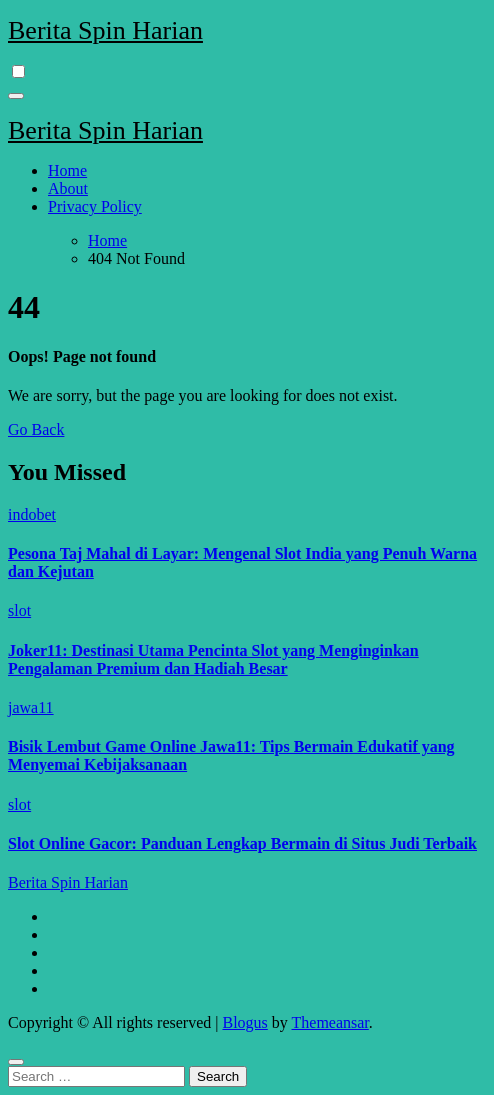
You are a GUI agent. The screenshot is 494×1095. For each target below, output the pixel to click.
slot (19, 610)
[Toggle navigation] (16, 96)
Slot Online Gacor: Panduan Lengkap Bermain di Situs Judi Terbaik (242, 843)
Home (67, 170)
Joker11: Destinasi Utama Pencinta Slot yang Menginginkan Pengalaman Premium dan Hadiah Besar (213, 659)
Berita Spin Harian (105, 30)
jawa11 (31, 707)
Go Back (36, 429)
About (68, 188)
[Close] (16, 1062)
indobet (32, 514)
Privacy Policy (95, 206)
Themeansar (330, 1022)
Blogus (244, 1022)
